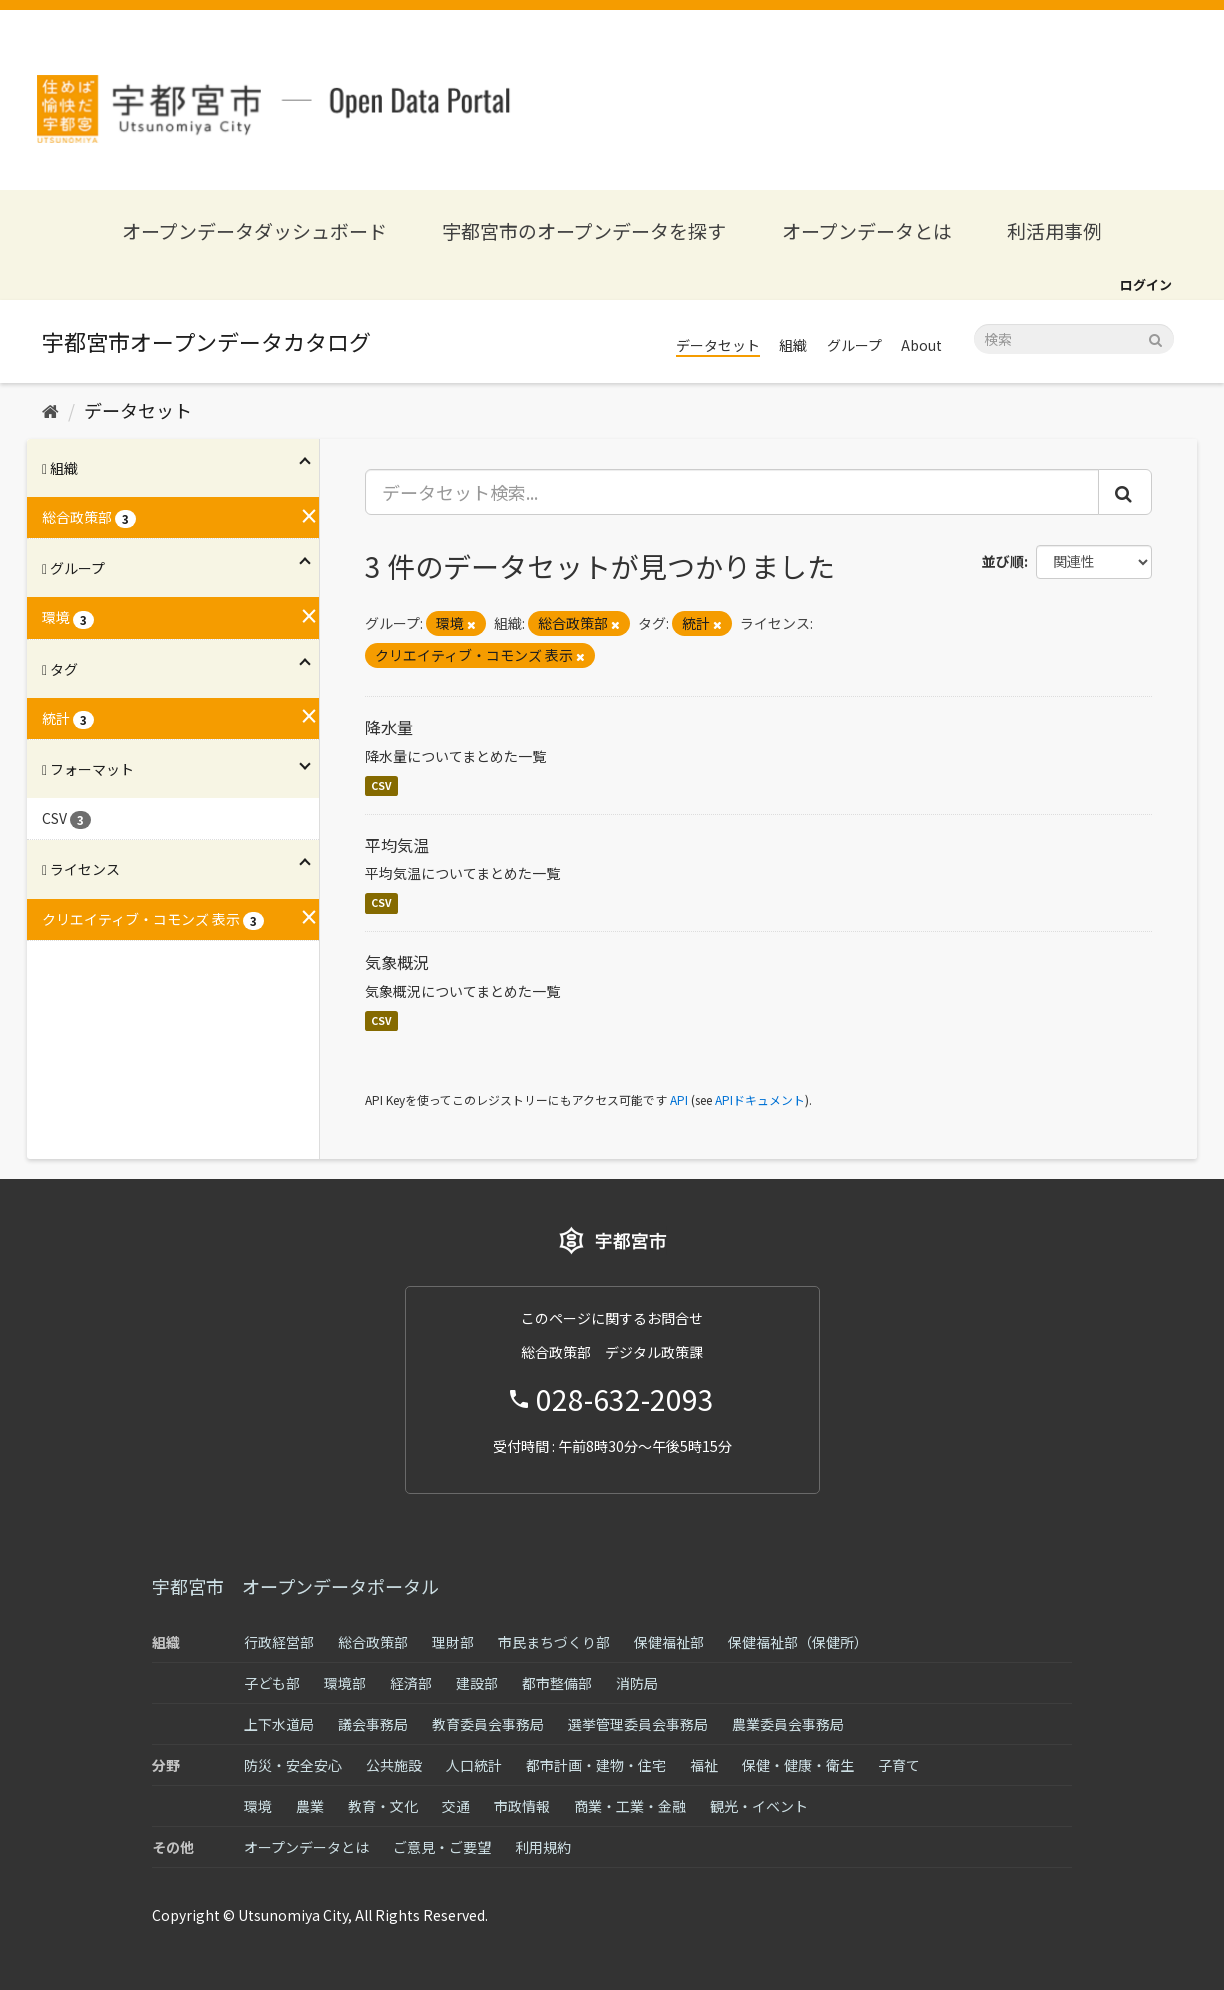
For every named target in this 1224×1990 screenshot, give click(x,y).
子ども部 (272, 1683)
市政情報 (522, 1806)
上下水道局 (279, 1724)
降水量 (389, 727)
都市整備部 (557, 1683)
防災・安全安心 (293, 1765)
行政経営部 (279, 1642)
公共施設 (394, 1765)
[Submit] (1155, 337)
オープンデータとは (867, 230)
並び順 (1003, 561)
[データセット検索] (1074, 339)
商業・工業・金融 (630, 1806)
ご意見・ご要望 (442, 1847)
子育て (899, 1765)
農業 (310, 1806)
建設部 (477, 1683)
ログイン (1146, 284)
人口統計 (474, 1765)
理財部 (453, 1642)
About (921, 345)
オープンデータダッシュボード (254, 230)
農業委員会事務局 (788, 1724)
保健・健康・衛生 (798, 1765)
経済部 (411, 1683)
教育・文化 (383, 1806)
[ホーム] (50, 410)
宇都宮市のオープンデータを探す (584, 230)
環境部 (345, 1683)
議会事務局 (373, 1724)
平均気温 (397, 845)
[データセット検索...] (732, 492)
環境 (258, 1806)
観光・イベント (759, 1806)
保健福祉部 (669, 1642)
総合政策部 (373, 1642)
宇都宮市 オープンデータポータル (295, 1586)
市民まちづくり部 (554, 1642)
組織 (793, 345)
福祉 (704, 1765)
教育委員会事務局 (488, 1724)
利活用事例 (1054, 230)
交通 (456, 1806)
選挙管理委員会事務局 (638, 1724)
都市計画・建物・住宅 (596, 1765)
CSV (381, 785)
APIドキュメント (760, 1099)
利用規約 (543, 1847)
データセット (718, 345)
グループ (854, 345)
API (679, 1099)
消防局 (637, 1683)
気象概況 (397, 962)
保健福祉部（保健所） (798, 1642)
